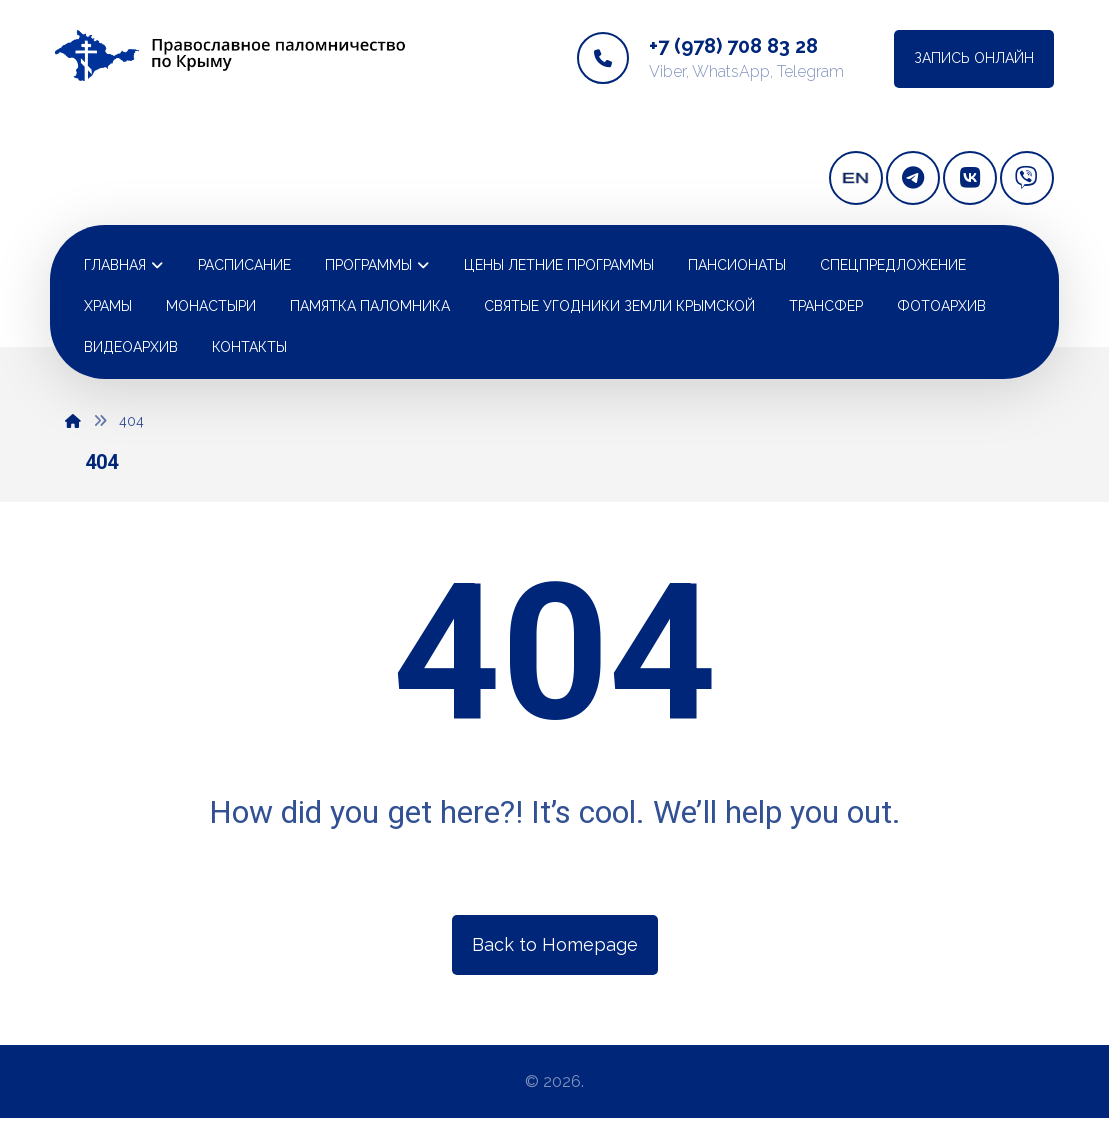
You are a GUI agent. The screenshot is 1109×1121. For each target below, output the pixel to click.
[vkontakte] (970, 178)
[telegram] (913, 178)
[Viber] (1027, 178)
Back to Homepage (555, 943)
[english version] (856, 178)
